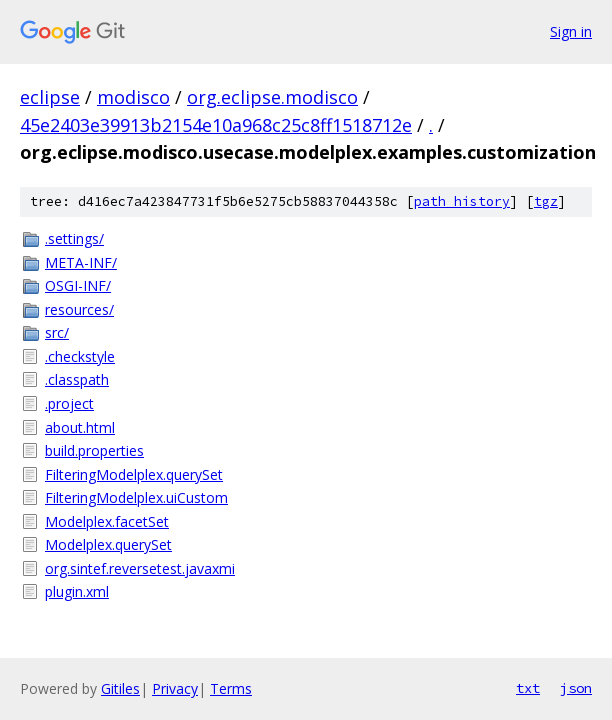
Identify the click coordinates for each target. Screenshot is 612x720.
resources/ (79, 309)
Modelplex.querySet (108, 544)
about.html (80, 427)
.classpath (77, 379)
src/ (57, 332)
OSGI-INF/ (78, 285)
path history (462, 201)
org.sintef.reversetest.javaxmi (140, 568)
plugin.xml (77, 591)
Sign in (571, 31)
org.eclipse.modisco (272, 97)
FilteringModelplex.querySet (134, 474)
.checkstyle (80, 356)
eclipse (50, 97)
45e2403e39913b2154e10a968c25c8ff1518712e (216, 125)
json (576, 688)
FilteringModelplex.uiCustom (136, 497)
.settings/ (74, 238)
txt (528, 688)
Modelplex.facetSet (107, 521)
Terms (231, 688)
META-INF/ (81, 262)
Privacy (175, 688)
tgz (546, 201)
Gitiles (120, 688)
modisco (133, 97)
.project (69, 403)
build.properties (94, 450)
